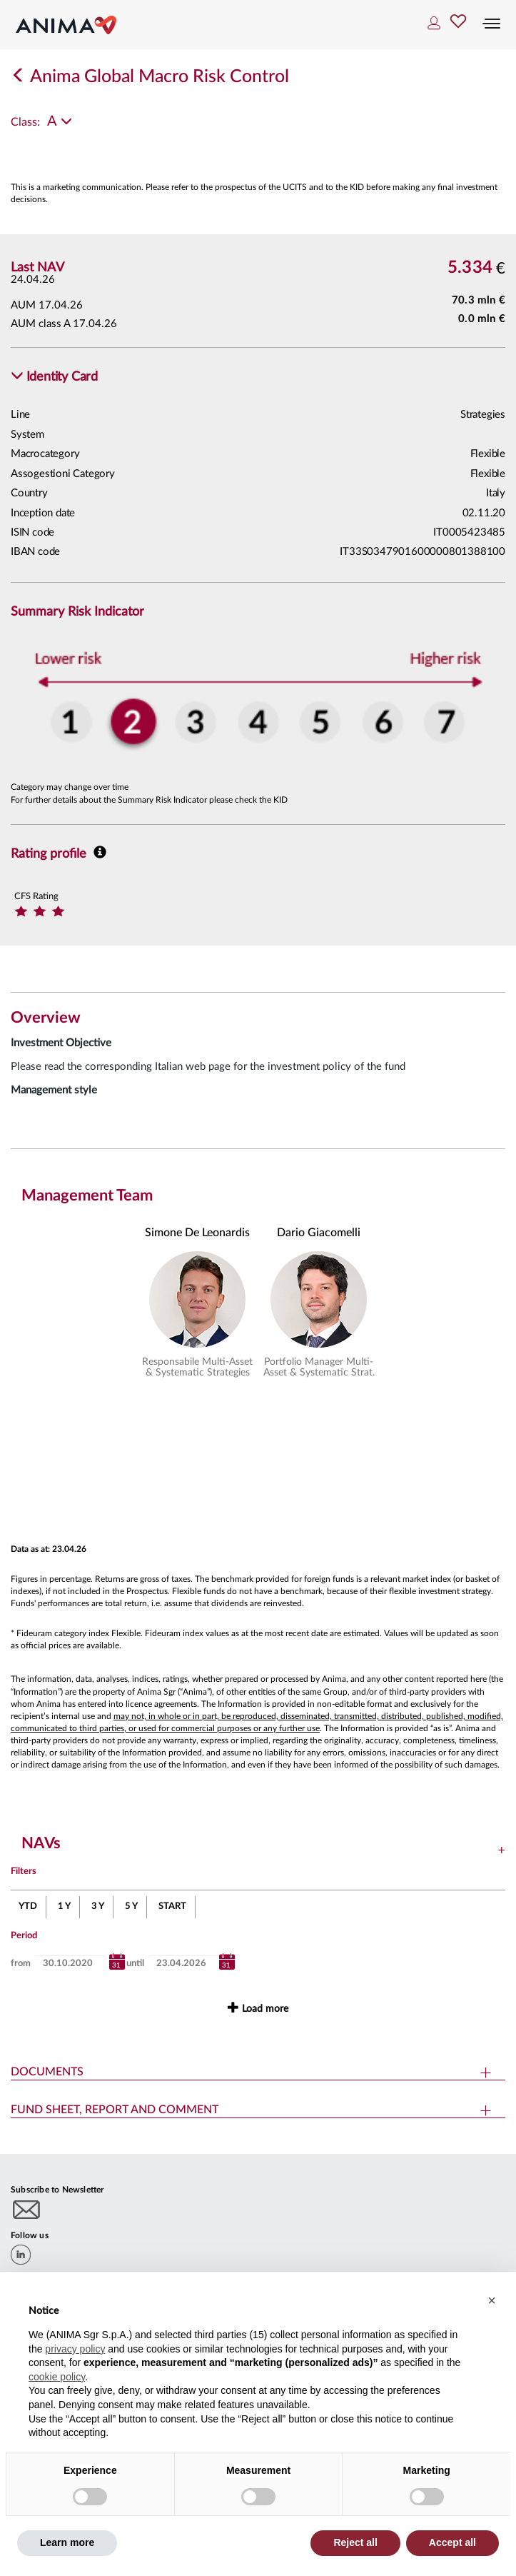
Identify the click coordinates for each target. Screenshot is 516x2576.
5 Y (131, 1906)
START (172, 1906)
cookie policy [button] (57, 2376)
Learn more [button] (67, 2542)
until (135, 1963)
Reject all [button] (355, 2542)
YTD (28, 1906)
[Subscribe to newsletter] (27, 2209)
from (21, 1963)
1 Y (64, 1906)
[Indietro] (18, 77)
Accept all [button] (452, 2542)
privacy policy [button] (75, 2349)
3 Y (97, 1906)
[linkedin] (21, 2255)
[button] (54, 377)
